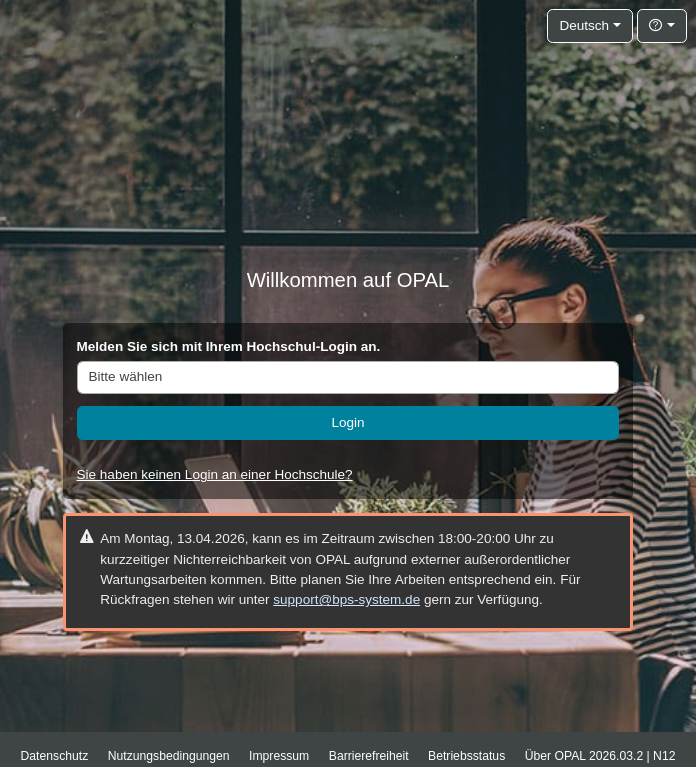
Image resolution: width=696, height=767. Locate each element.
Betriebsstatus (466, 756)
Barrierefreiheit (369, 756)
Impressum (279, 756)
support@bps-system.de (346, 599)
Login (347, 422)
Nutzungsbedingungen (169, 756)
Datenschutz (55, 756)
